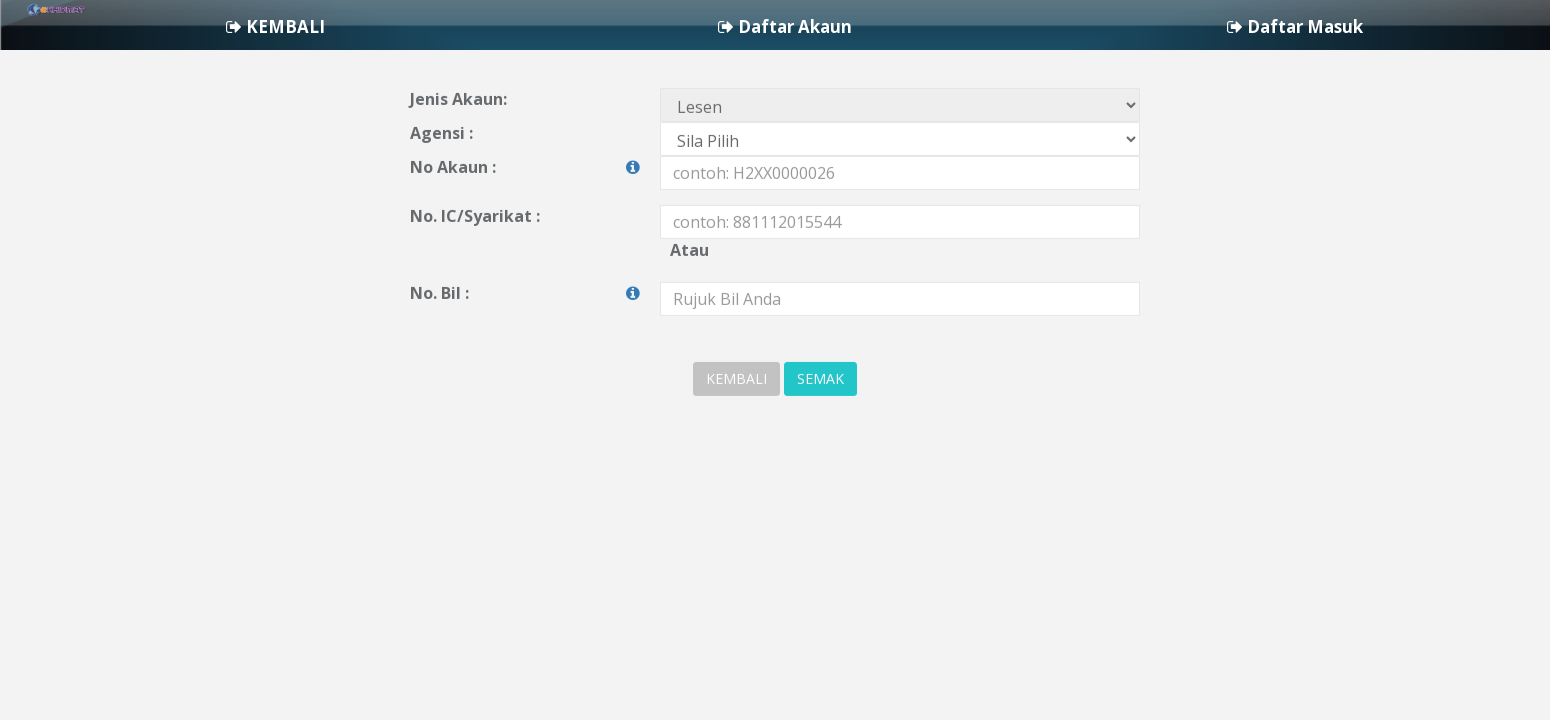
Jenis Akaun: (458, 139)
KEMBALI (1091, 29)
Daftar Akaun (1274, 29)
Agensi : (441, 173)
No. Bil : (525, 333)
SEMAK (820, 418)
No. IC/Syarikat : (475, 256)
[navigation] (775, 29)
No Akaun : (525, 207)
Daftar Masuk (1458, 29)
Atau (689, 290)
